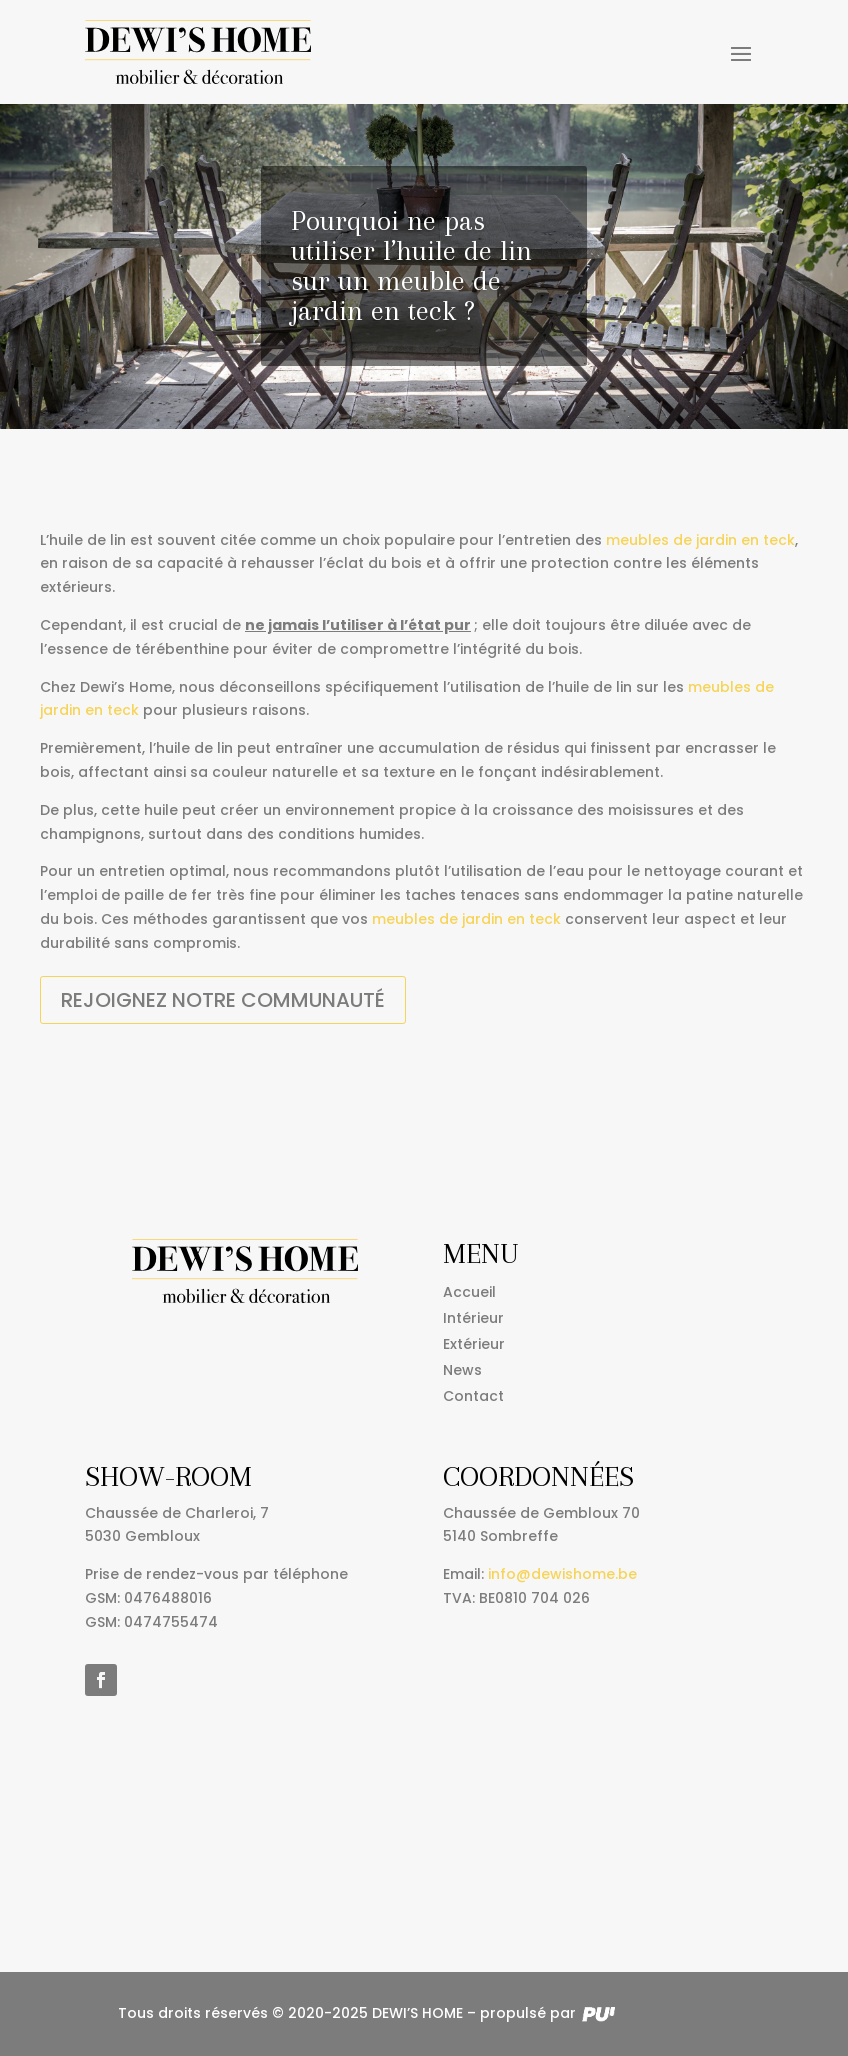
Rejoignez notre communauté (223, 1000)
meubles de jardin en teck (700, 540)
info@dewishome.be (562, 1574)
